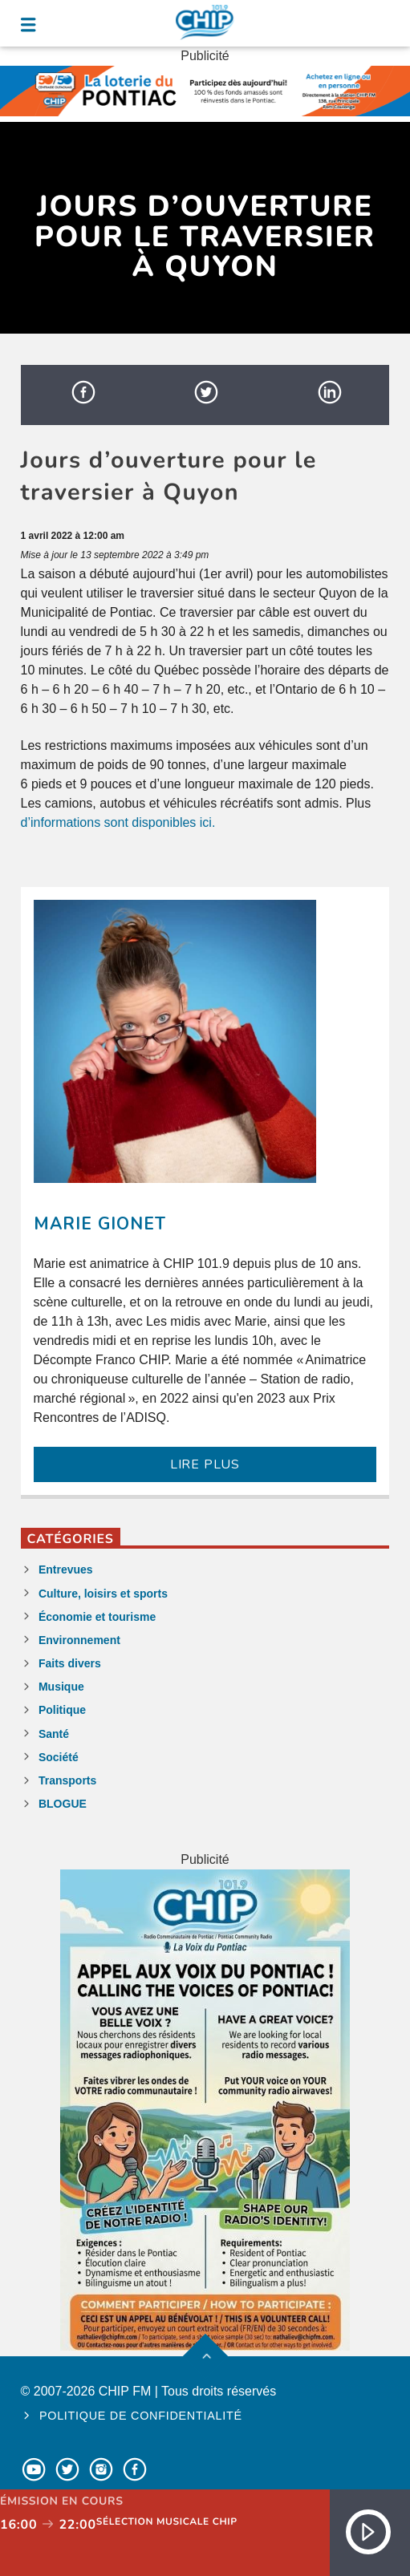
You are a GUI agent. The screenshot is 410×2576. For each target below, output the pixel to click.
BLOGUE (63, 1803)
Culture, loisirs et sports (103, 1593)
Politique (62, 1709)
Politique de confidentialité (140, 2415)
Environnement (79, 1640)
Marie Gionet (100, 1224)
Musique (61, 1686)
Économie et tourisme (97, 1616)
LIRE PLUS (205, 1464)
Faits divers (70, 1663)
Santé (54, 1733)
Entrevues (66, 1569)
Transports (67, 1780)
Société (59, 1757)
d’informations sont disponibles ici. (118, 822)
